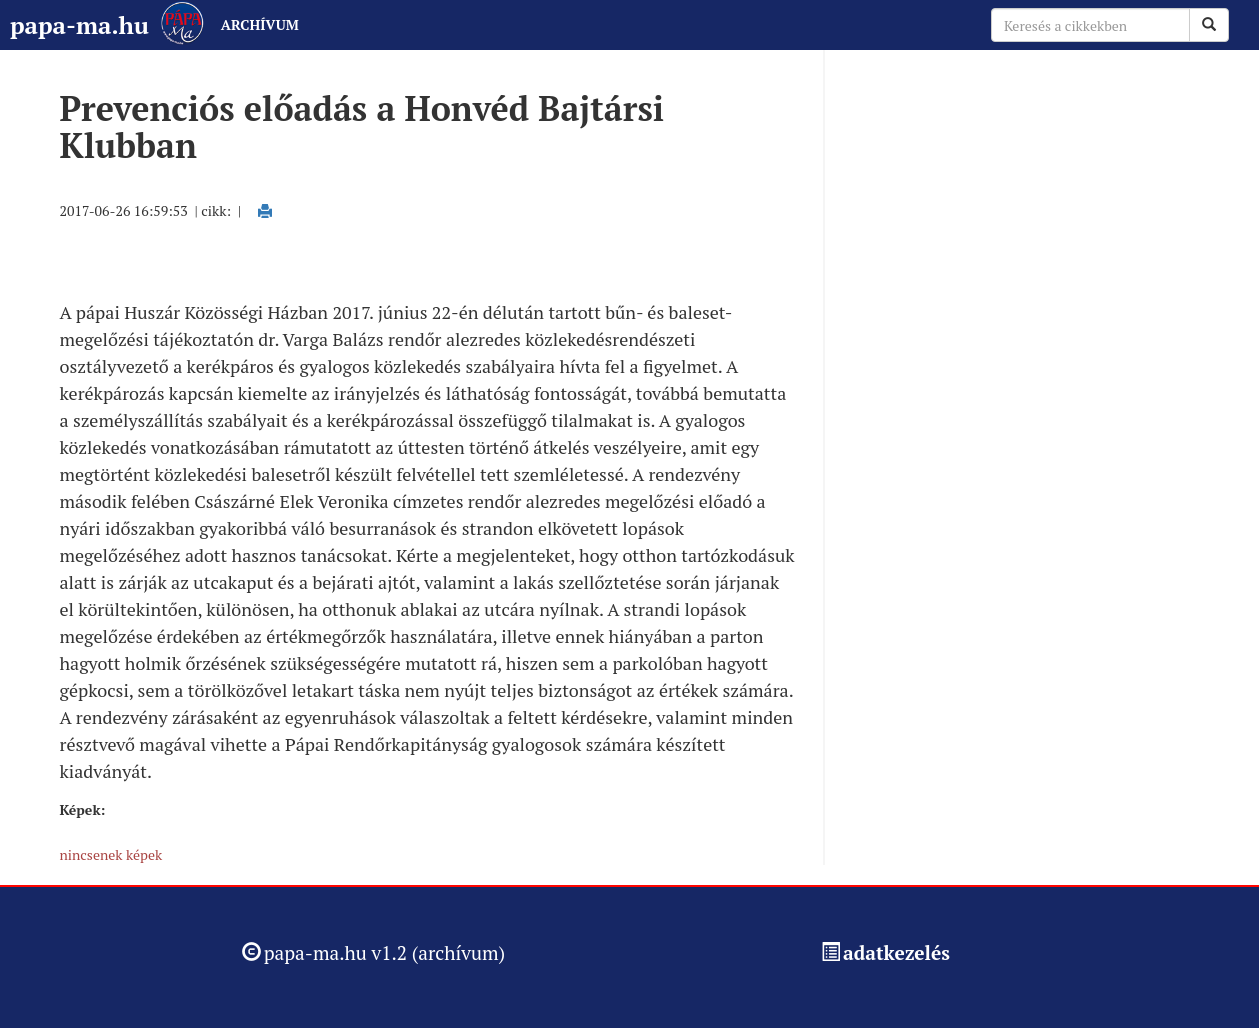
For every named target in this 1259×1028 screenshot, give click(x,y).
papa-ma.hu (79, 25)
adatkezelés (896, 952)
